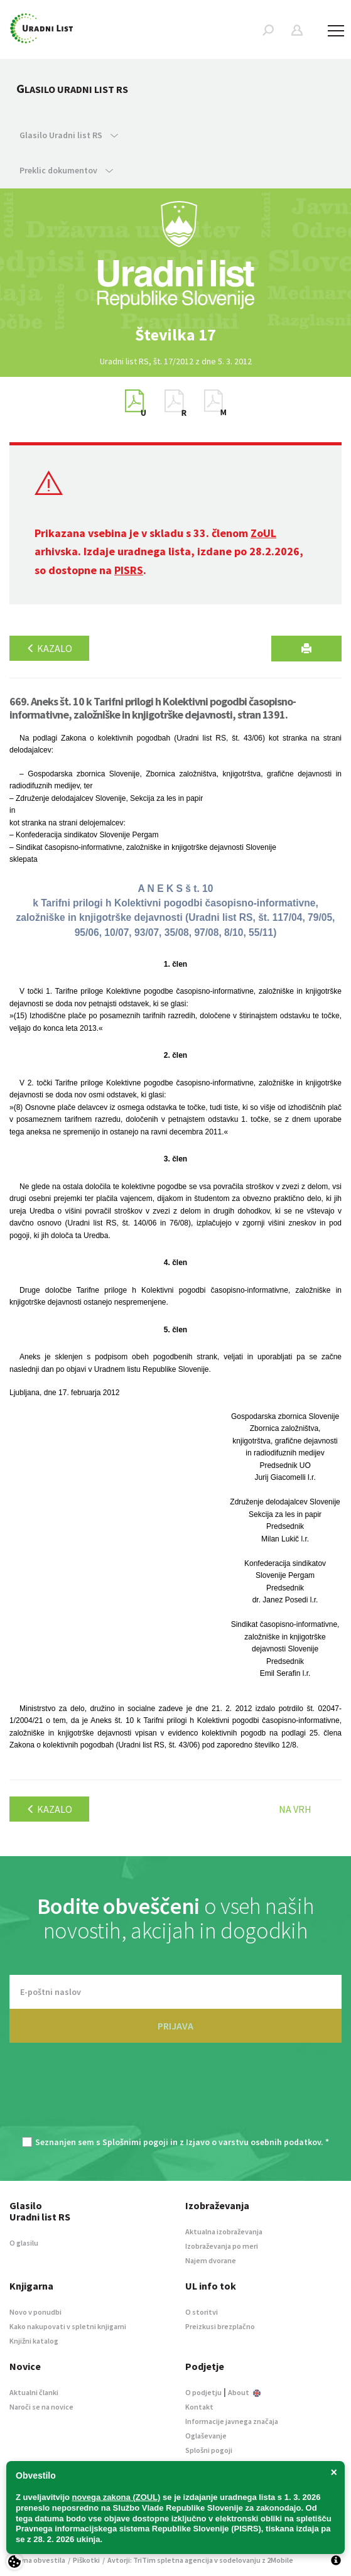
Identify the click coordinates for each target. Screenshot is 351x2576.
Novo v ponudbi (35, 2312)
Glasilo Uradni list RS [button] (68, 135)
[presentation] (175, 2096)
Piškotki (86, 2560)
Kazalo (49, 648)
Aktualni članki (33, 2392)
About (244, 2392)
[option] (175, 335)
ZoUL (263, 533)
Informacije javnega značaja (231, 2421)
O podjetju (203, 2392)
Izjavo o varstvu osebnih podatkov (253, 2142)
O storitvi (201, 2312)
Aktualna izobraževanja (223, 2231)
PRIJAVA (175, 2025)
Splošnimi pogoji (135, 2142)
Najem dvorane (210, 2260)
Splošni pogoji (208, 2450)
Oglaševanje (206, 2435)
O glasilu (23, 2242)
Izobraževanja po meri (221, 2246)
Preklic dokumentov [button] (66, 170)
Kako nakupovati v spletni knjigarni (67, 2326)
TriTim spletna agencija (173, 2560)
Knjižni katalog (33, 2340)
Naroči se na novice (41, 2406)
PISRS (128, 570)
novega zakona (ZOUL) (116, 2497)
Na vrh (295, 1809)
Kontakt (199, 2406)
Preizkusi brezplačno (220, 2326)
